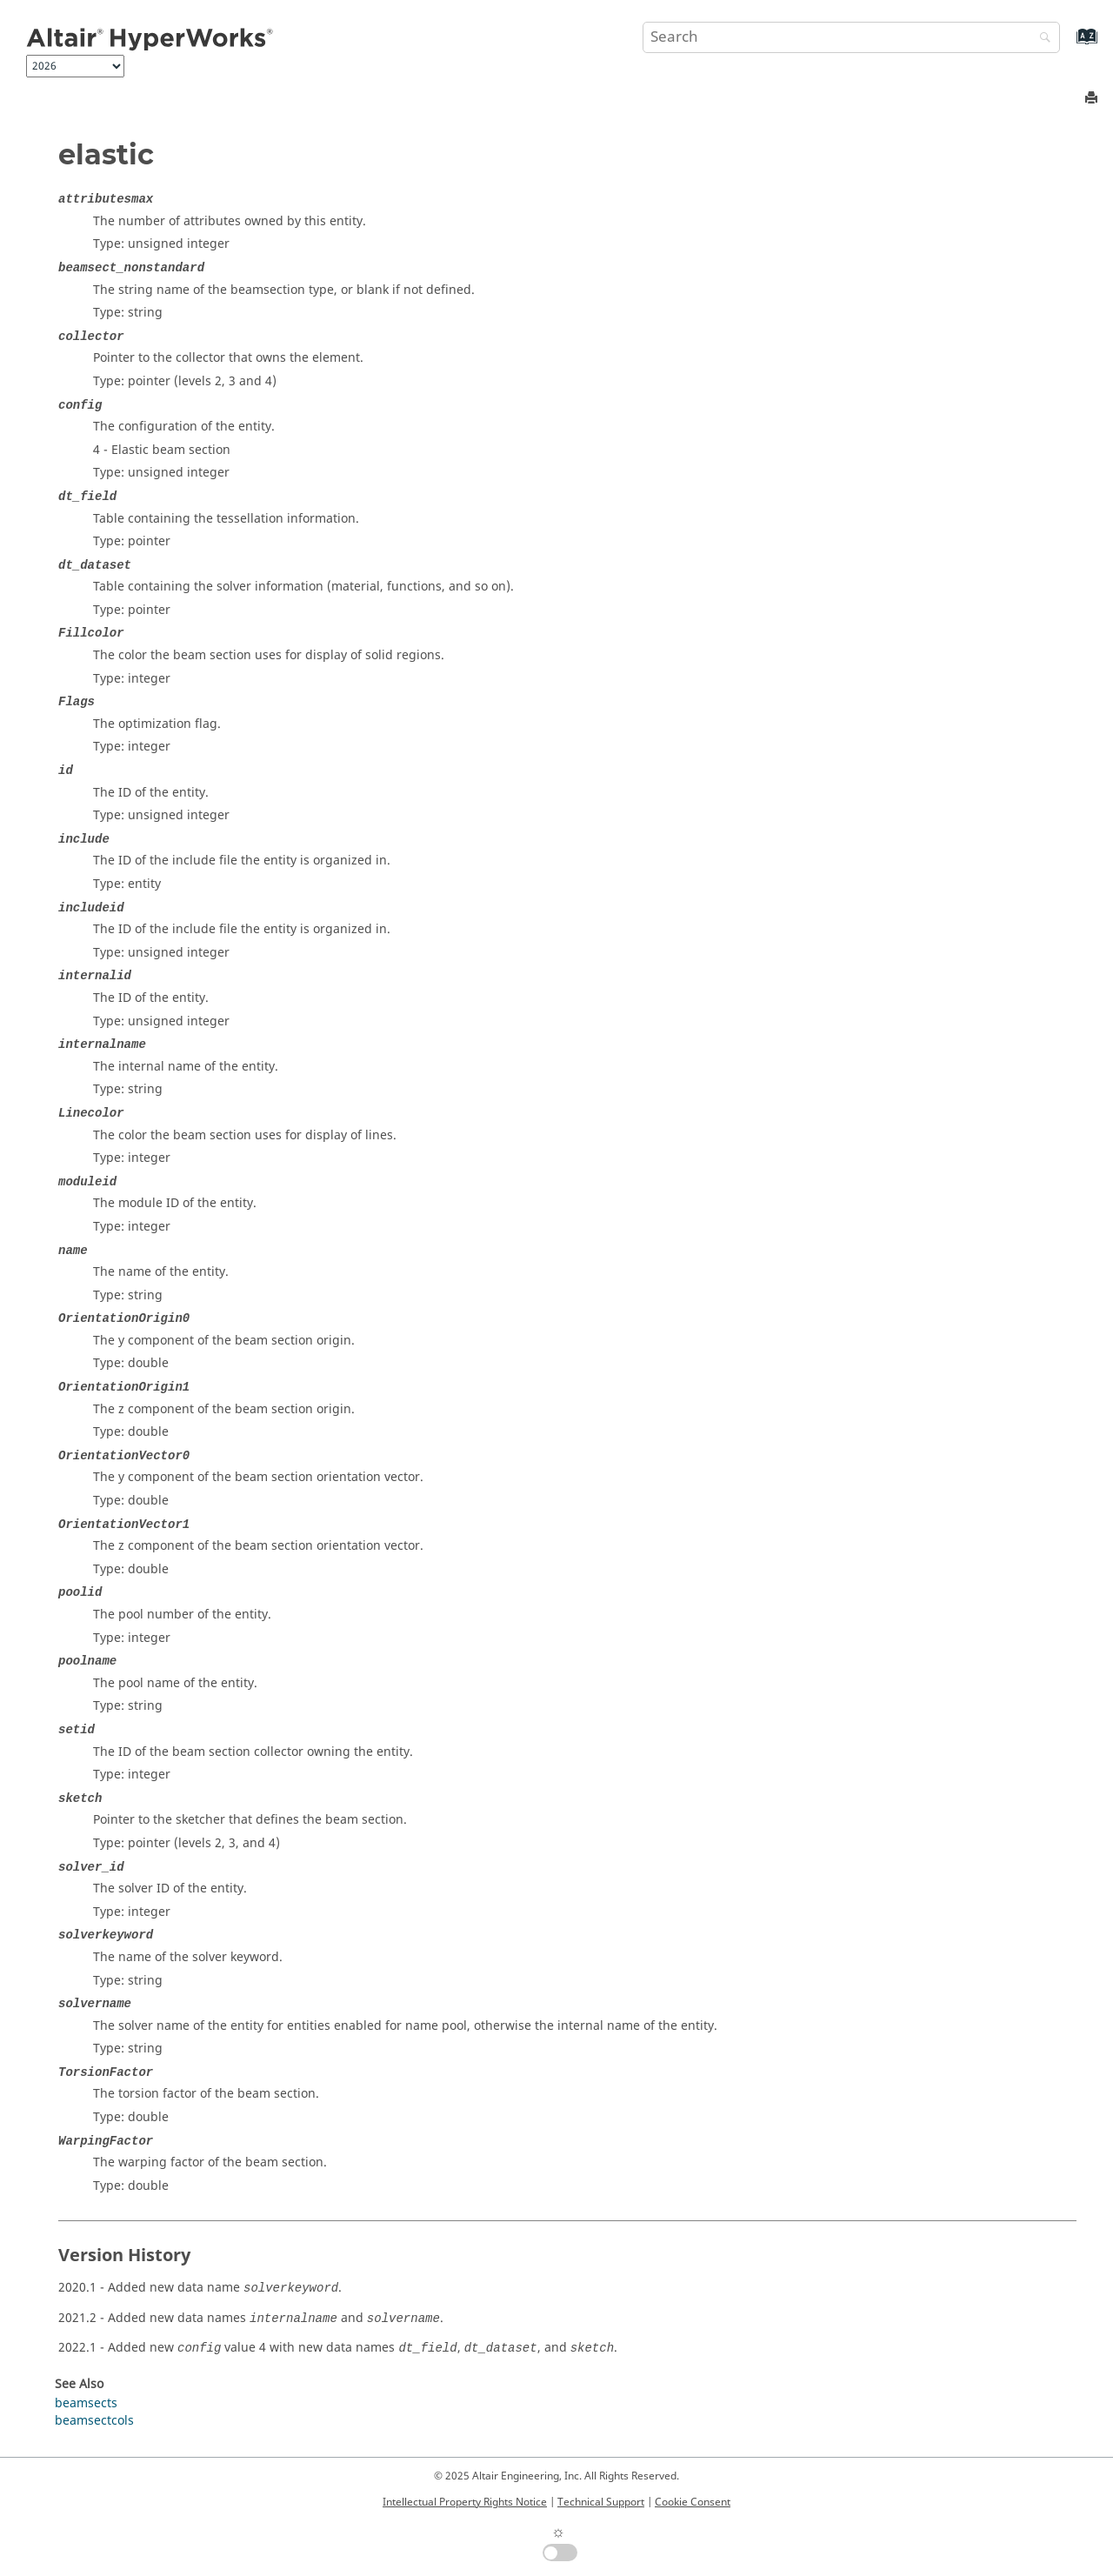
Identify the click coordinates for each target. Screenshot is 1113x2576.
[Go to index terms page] (1068, 45)
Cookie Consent (692, 2502)
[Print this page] (1093, 98)
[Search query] (851, 37)
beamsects (86, 2403)
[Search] (1040, 39)
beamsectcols (94, 2421)
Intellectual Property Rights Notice (465, 2502)
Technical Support (600, 2502)
